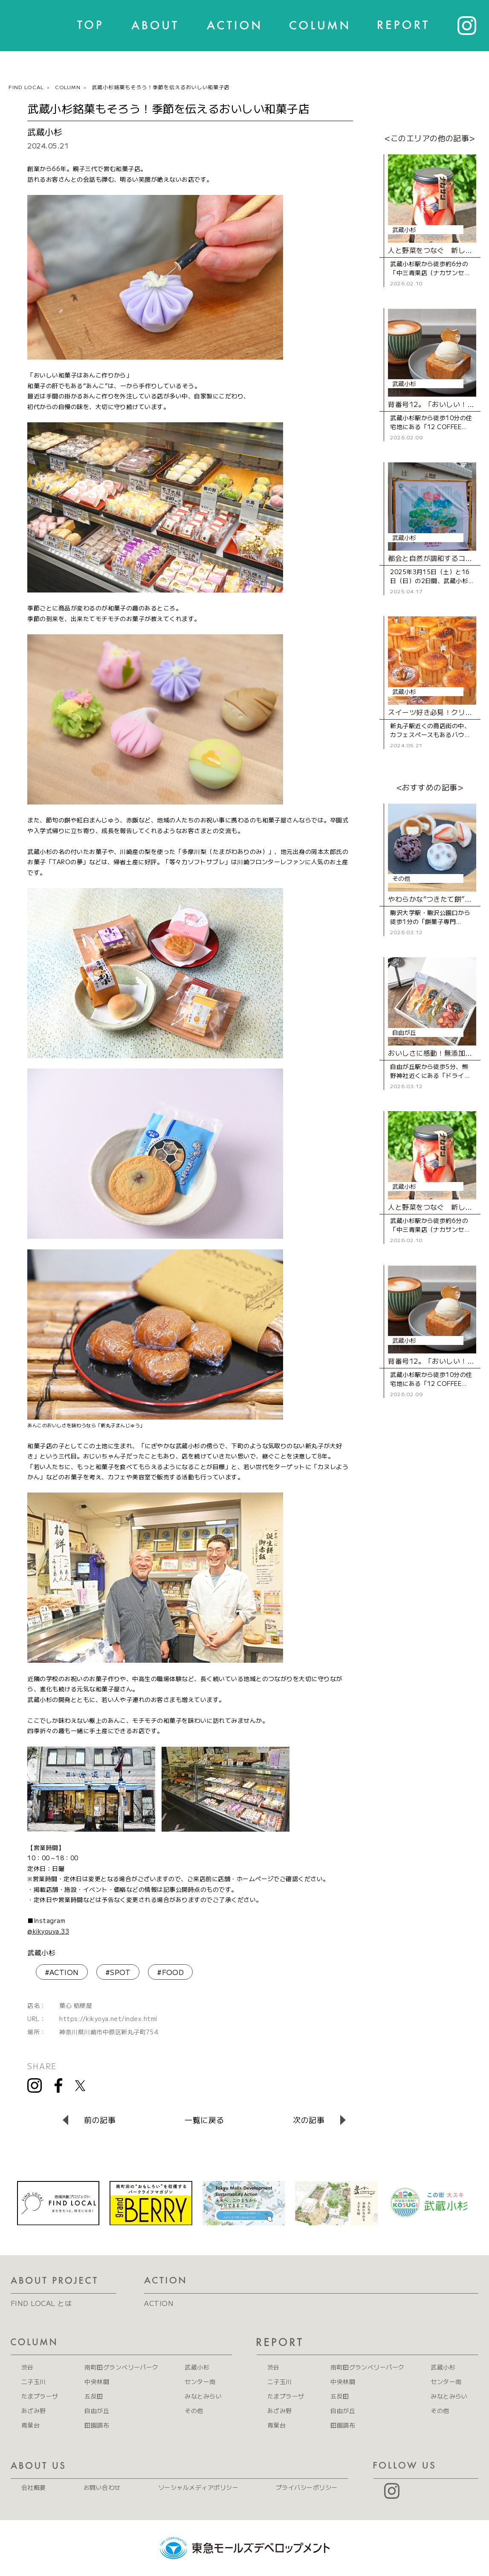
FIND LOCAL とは (41, 2303)
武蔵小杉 (41, 1952)
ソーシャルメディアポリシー (198, 2487)
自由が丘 (96, 2410)
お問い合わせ (102, 2487)
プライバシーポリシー (307, 2487)
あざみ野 (33, 2410)
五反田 (93, 2396)
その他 (194, 2410)
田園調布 (96, 2425)
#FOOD (170, 1972)
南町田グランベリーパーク (121, 2367)
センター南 (200, 2381)
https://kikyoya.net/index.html (108, 2018)
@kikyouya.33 (48, 1931)
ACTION (159, 2303)
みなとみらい (203, 2396)
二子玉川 (33, 2381)
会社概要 (33, 2487)
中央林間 (96, 2381)
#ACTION (61, 1972)
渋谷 (27, 2367)
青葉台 (30, 2425)
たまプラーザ (39, 2396)
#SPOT (117, 1972)
